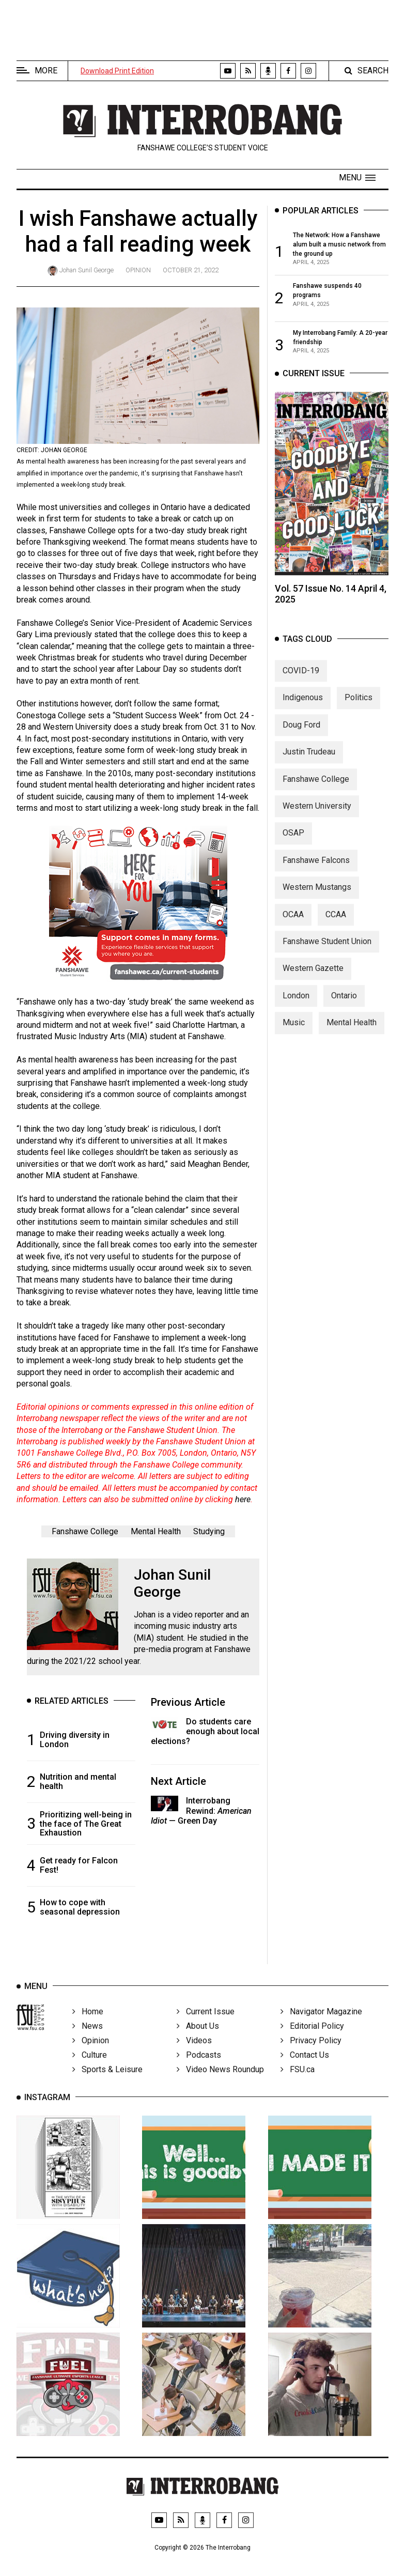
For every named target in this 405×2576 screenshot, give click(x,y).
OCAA (293, 924)
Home (87, 2024)
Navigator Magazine (321, 2024)
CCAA (335, 924)
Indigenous (303, 707)
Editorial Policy (312, 2039)
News (87, 2039)
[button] (357, 177)
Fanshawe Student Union (327, 950)
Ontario (344, 1005)
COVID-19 (301, 680)
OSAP (293, 842)
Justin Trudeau (309, 761)
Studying (209, 1531)
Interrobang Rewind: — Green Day (201, 1810)
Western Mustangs (317, 897)
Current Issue (206, 2024)
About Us (198, 2039)
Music (294, 1032)
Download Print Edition (117, 71)
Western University (317, 815)
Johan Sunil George (86, 270)
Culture (89, 2068)
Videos (194, 2053)
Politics (358, 707)
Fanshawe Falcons (316, 869)
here (243, 1499)
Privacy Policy (311, 2053)
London (296, 1005)
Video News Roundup (220, 2082)
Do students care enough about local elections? (205, 1731)
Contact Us (305, 2068)
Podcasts (199, 2068)
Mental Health (156, 1531)
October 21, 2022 (191, 270)
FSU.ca (298, 2082)
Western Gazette (313, 978)
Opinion (138, 270)
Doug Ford (301, 734)
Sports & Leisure (107, 2082)
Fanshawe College (85, 1531)
